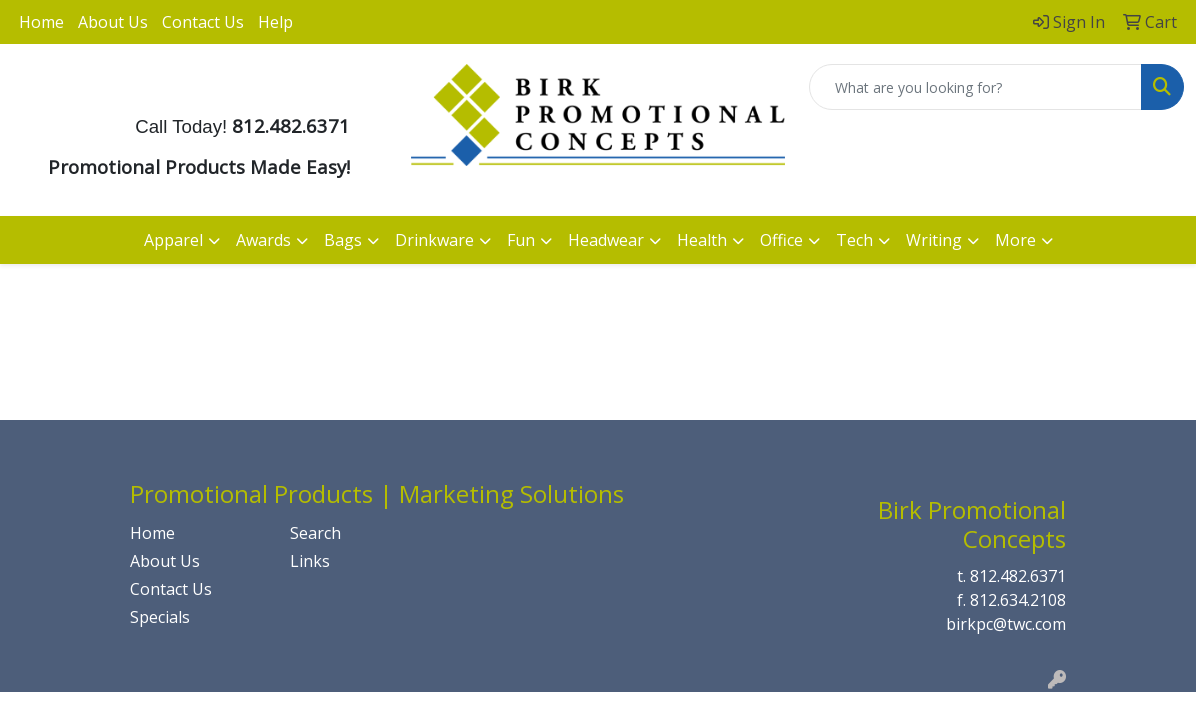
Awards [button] (263, 240)
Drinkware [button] (434, 240)
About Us (113, 22)
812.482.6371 (1018, 576)
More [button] (1015, 240)
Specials (160, 617)
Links (310, 561)
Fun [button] (521, 240)
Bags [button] (343, 240)
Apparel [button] (173, 240)
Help (275, 22)
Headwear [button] (606, 240)
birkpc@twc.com (1006, 624)
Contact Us (203, 22)
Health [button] (702, 240)
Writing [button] (934, 240)
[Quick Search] (975, 87)
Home (41, 22)
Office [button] (781, 240)
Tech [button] (854, 240)
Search (315, 533)
